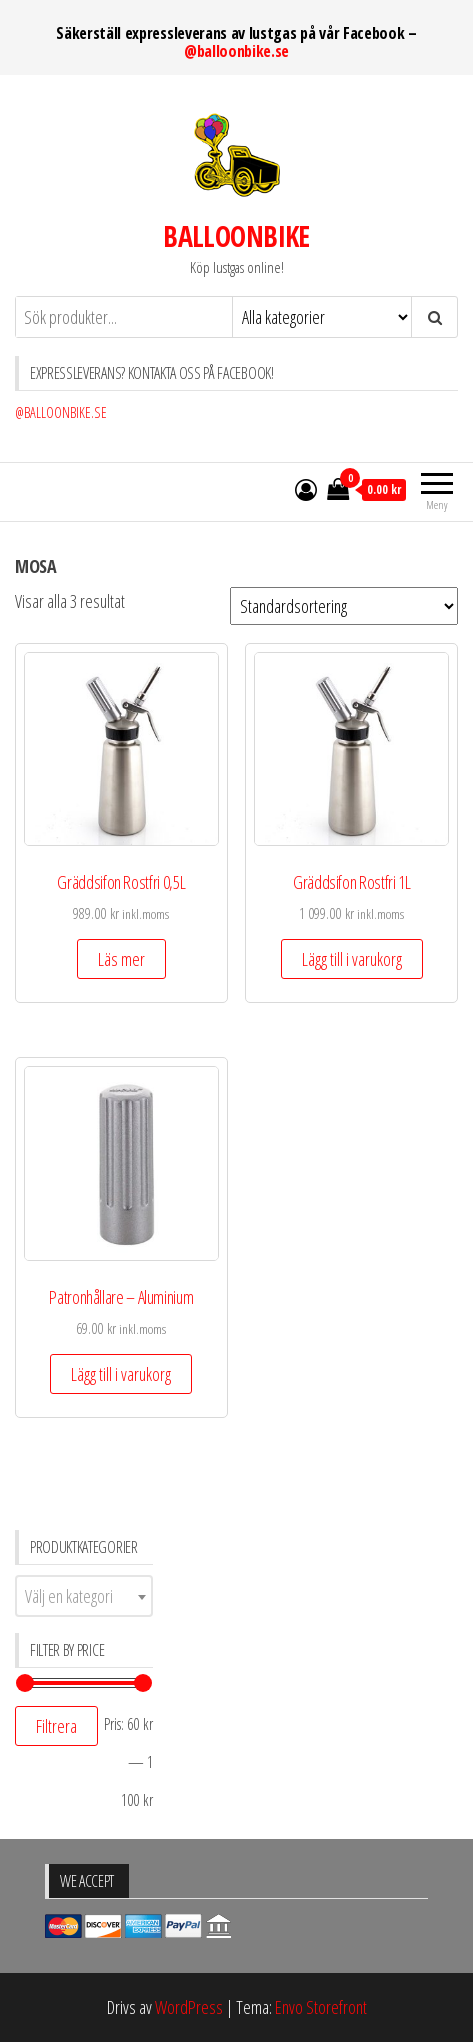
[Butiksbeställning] (344, 606)
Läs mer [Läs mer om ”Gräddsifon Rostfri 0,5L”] (121, 959)
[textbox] (84, 1596)
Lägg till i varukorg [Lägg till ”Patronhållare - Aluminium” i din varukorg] (121, 1374)
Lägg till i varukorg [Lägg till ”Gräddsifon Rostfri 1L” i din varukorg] (352, 959)
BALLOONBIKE (236, 236)
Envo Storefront (321, 2007)
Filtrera (56, 1726)
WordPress (189, 2007)
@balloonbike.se (236, 51)
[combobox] (84, 1596)
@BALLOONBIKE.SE (61, 412)
